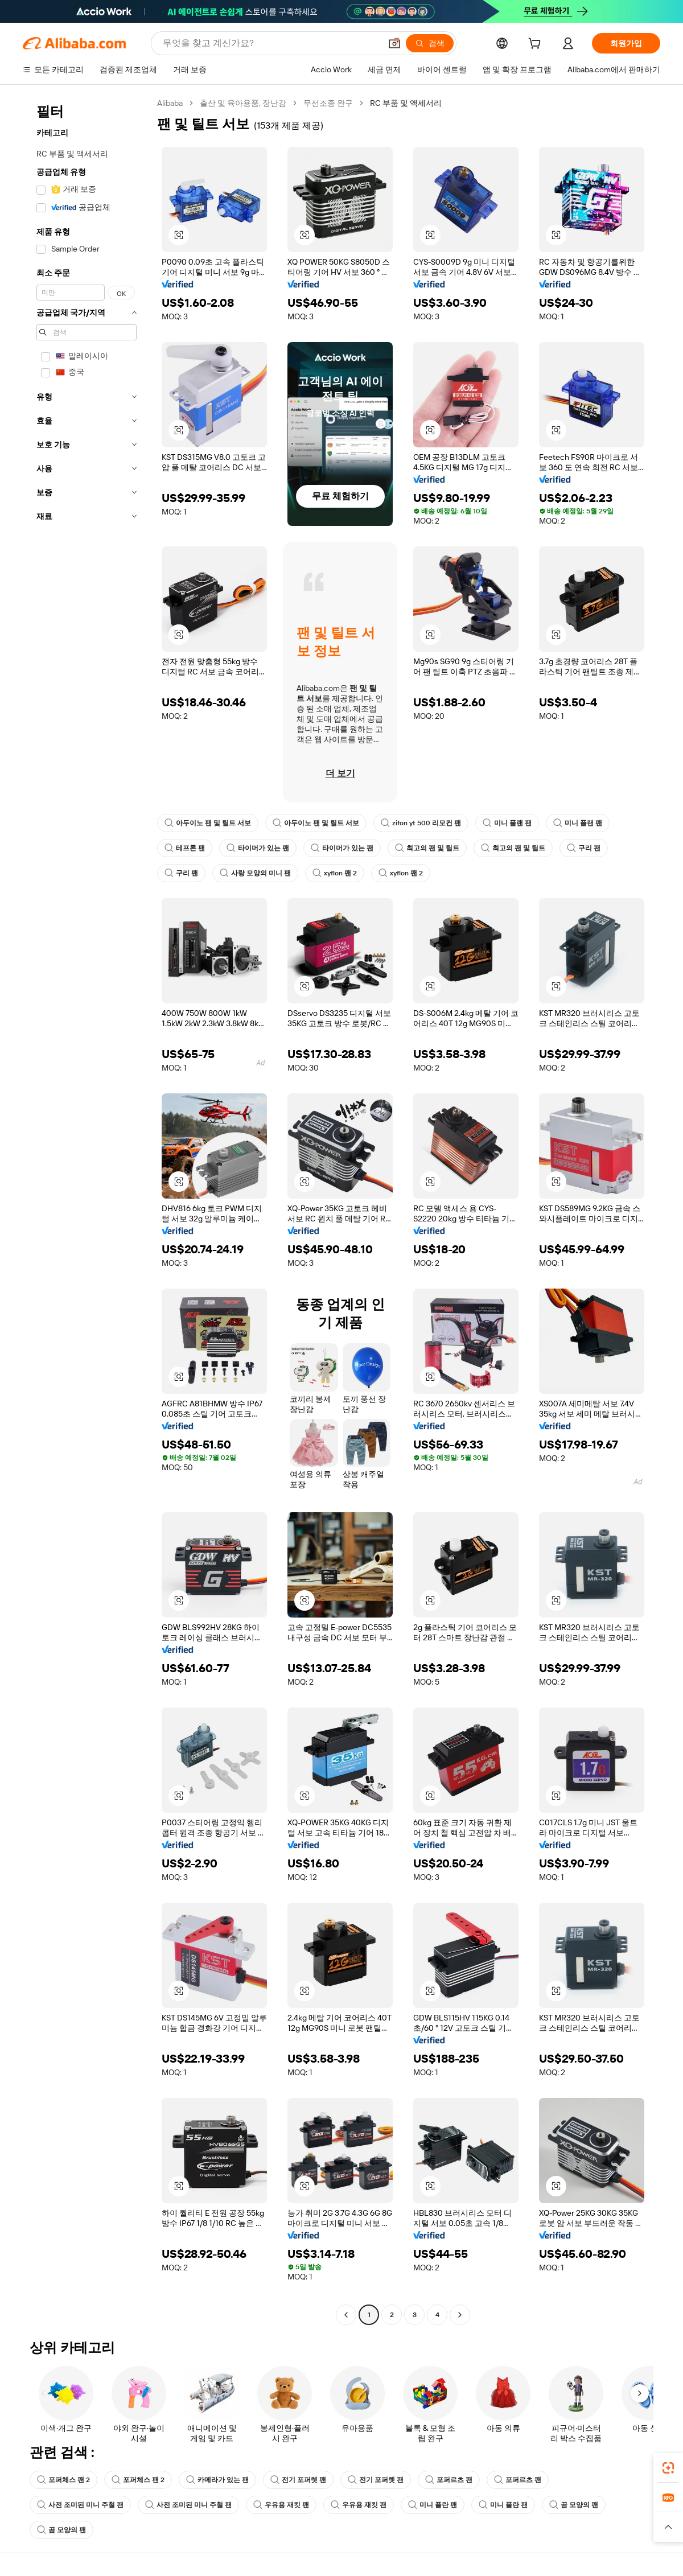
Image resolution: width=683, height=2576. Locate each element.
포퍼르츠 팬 (448, 2479)
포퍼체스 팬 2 (63, 2479)
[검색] (430, 43)
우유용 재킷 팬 (281, 2504)
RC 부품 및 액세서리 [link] (406, 103)
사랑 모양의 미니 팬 (255, 873)
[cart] (536, 45)
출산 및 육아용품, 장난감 (243, 103)
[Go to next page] (460, 2315)
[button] (394, 43)
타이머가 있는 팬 (258, 848)
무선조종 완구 (328, 103)
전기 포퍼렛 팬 (298, 2479)
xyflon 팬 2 (334, 873)
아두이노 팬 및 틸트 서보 (207, 823)
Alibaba (170, 103)
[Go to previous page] (346, 2315)
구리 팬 (583, 848)
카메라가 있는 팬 (217, 2479)
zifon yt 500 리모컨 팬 (421, 823)
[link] (668, 2468)
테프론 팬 (184, 848)
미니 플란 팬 (432, 2504)
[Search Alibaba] (270, 43)
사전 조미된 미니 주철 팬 (80, 2504)
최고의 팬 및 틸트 (427, 848)
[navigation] (86, 1210)
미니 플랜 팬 (507, 823)
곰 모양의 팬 (573, 2504)
